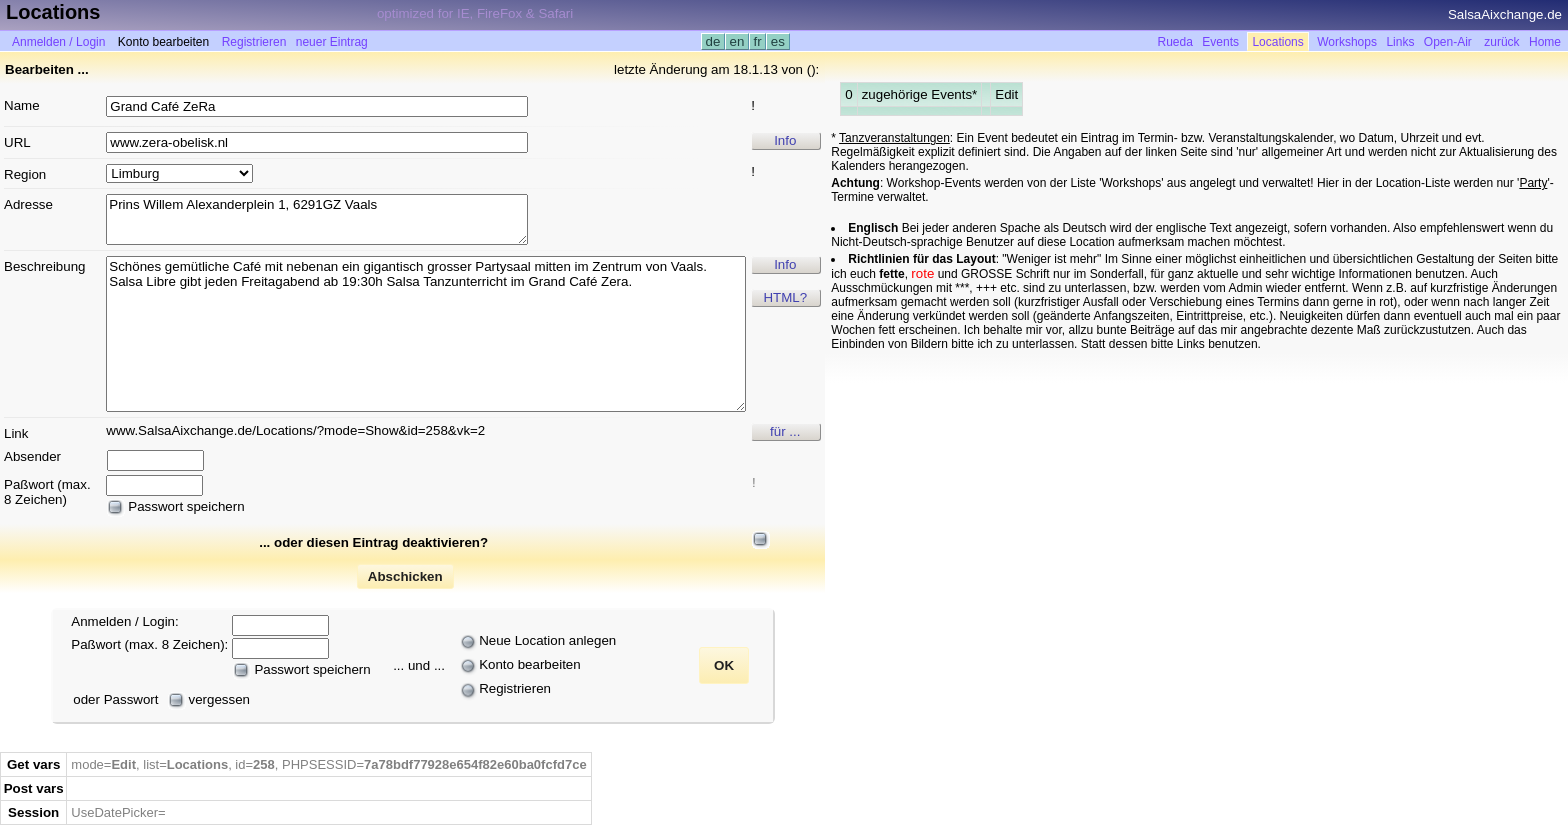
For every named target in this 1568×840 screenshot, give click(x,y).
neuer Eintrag (332, 42)
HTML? (785, 297)
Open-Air (1448, 42)
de (713, 41)
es (777, 41)
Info (785, 140)
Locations (1277, 42)
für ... (785, 431)
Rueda (1175, 42)
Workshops (1347, 42)
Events (1220, 42)
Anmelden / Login (58, 42)
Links (1400, 42)
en (737, 41)
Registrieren (254, 42)
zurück (1501, 42)
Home (1545, 42)
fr (758, 41)
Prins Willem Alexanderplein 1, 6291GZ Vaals (316, 219)
